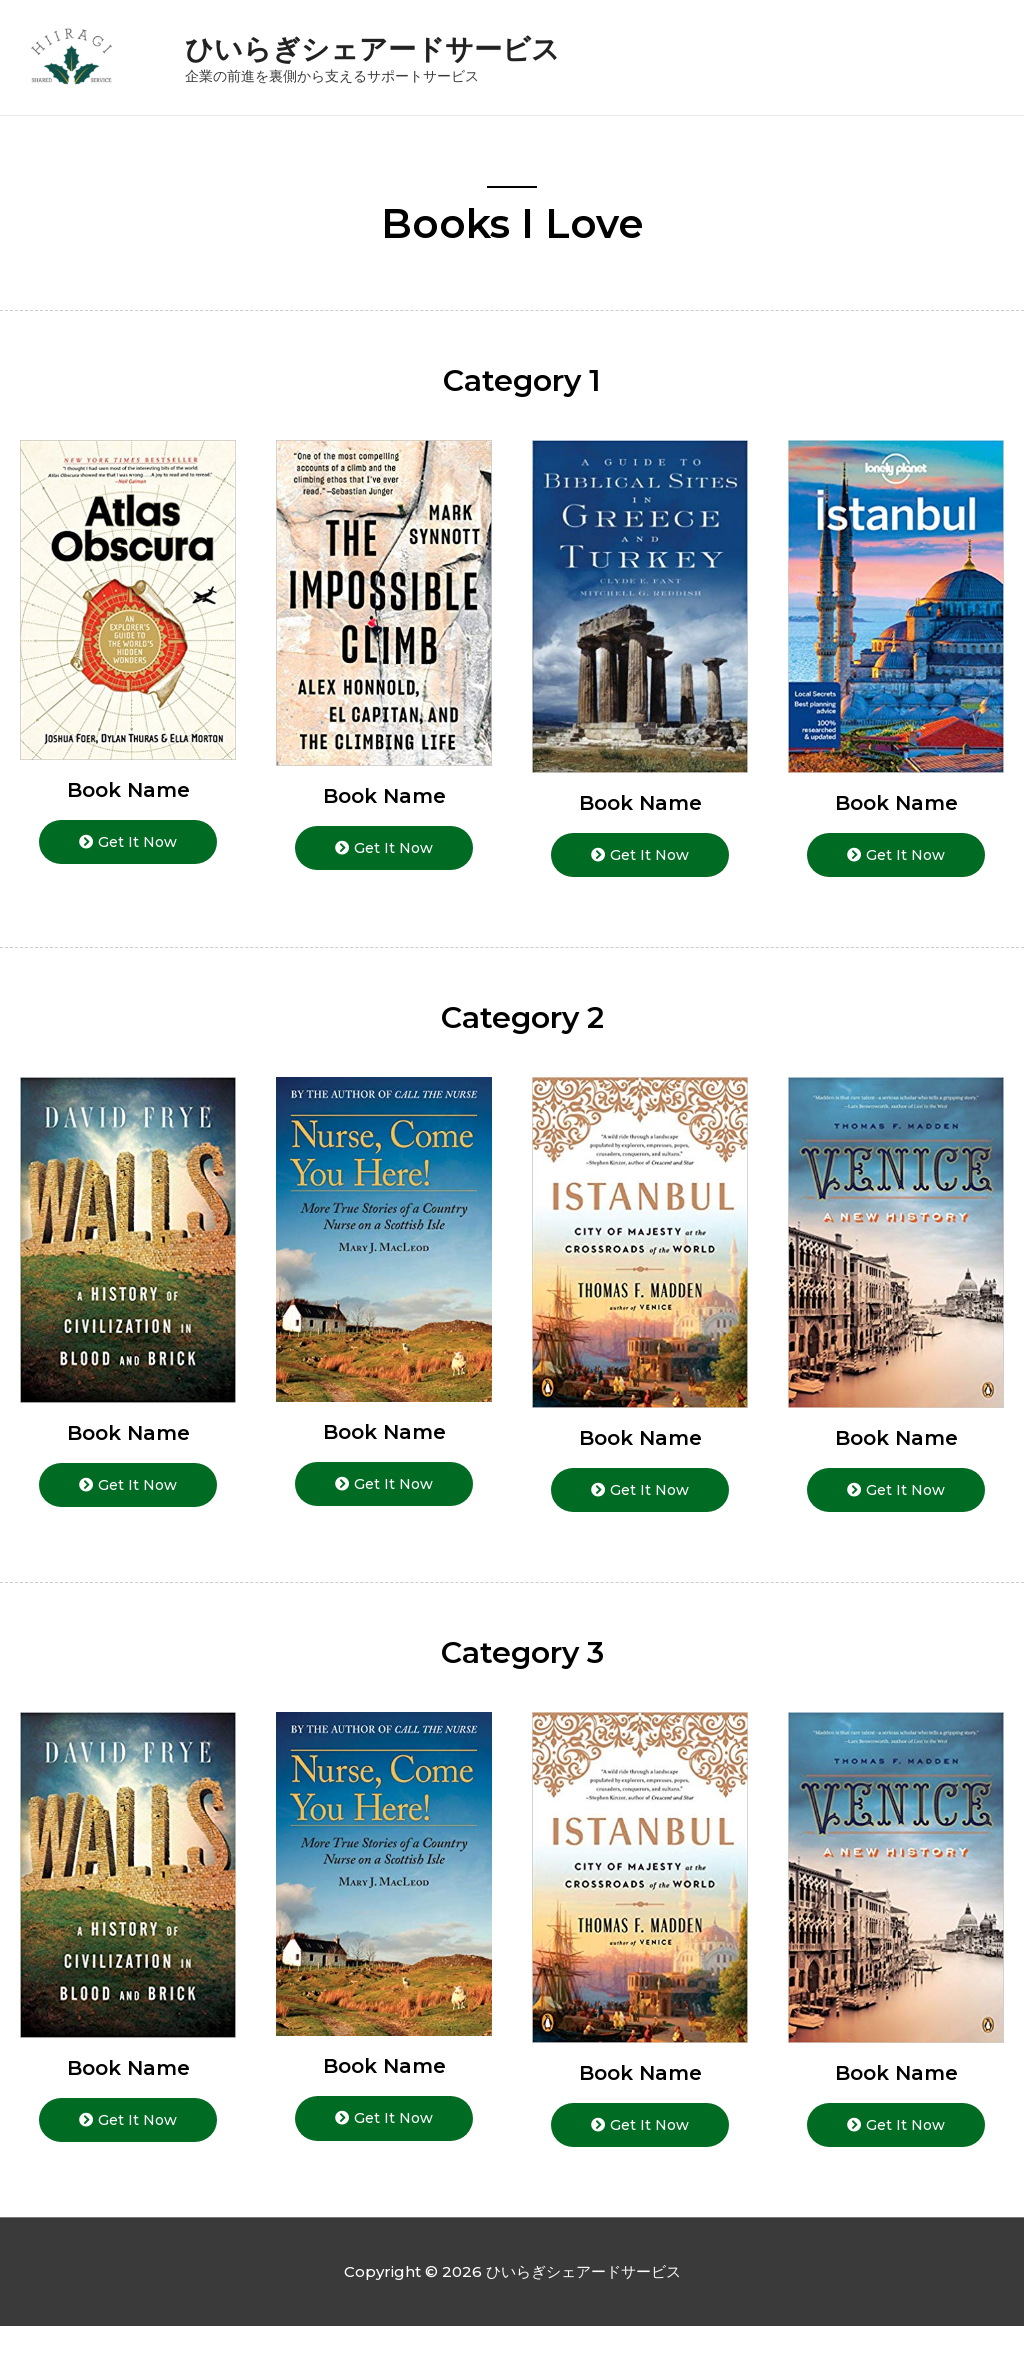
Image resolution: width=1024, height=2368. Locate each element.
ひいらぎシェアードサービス (418, 66)
